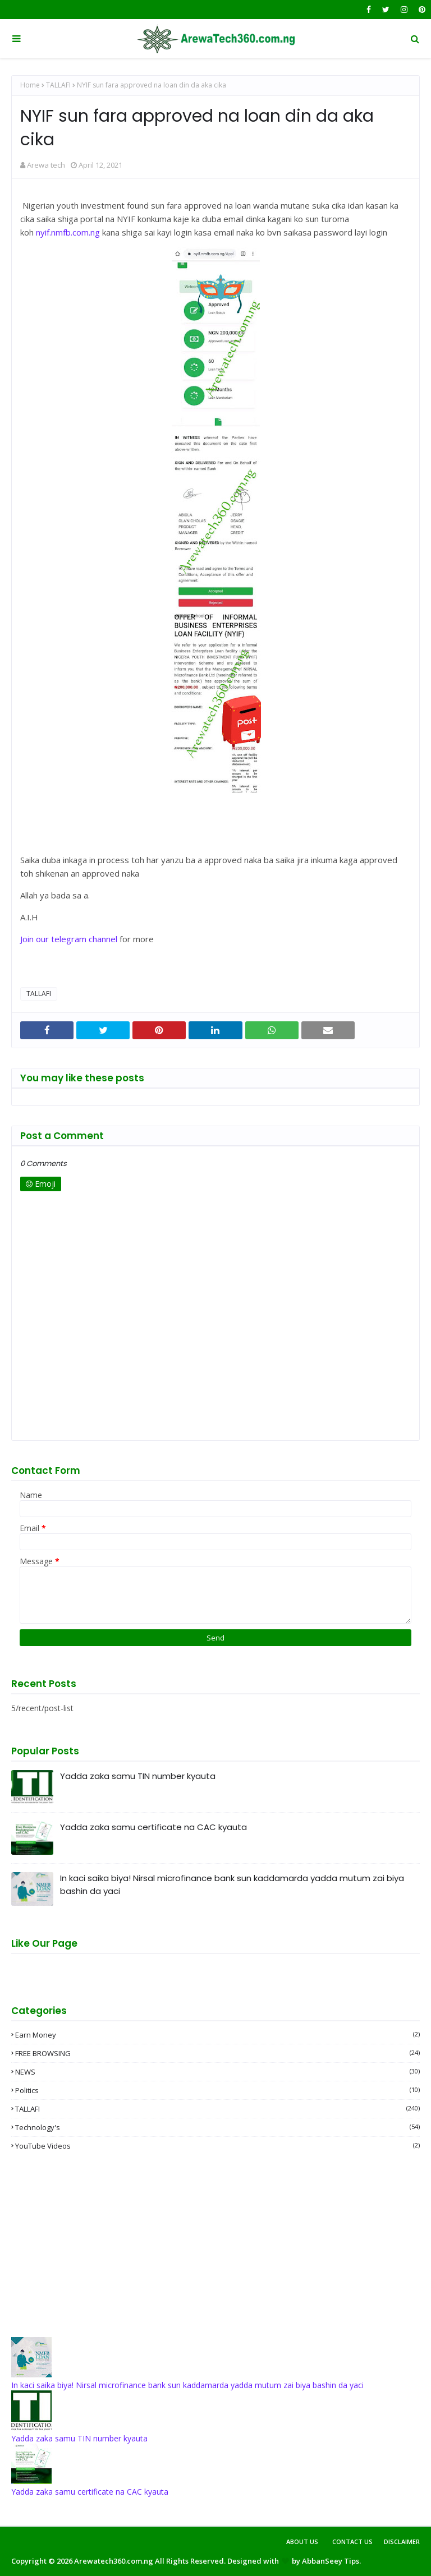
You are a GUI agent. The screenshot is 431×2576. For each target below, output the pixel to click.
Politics (217, 2090)
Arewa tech (46, 165)
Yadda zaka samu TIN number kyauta (138, 1776)
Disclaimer (402, 2541)
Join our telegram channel (68, 938)
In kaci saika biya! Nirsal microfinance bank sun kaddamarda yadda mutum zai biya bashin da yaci (232, 1884)
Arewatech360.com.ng (113, 2561)
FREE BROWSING (217, 2053)
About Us (302, 2541)
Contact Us (352, 2541)
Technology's (217, 2127)
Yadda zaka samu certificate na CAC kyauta (153, 1827)
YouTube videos (217, 2146)
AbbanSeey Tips (330, 2561)
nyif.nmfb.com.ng (68, 232)
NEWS (217, 2072)
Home (30, 85)
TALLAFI (58, 85)
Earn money (217, 2035)
